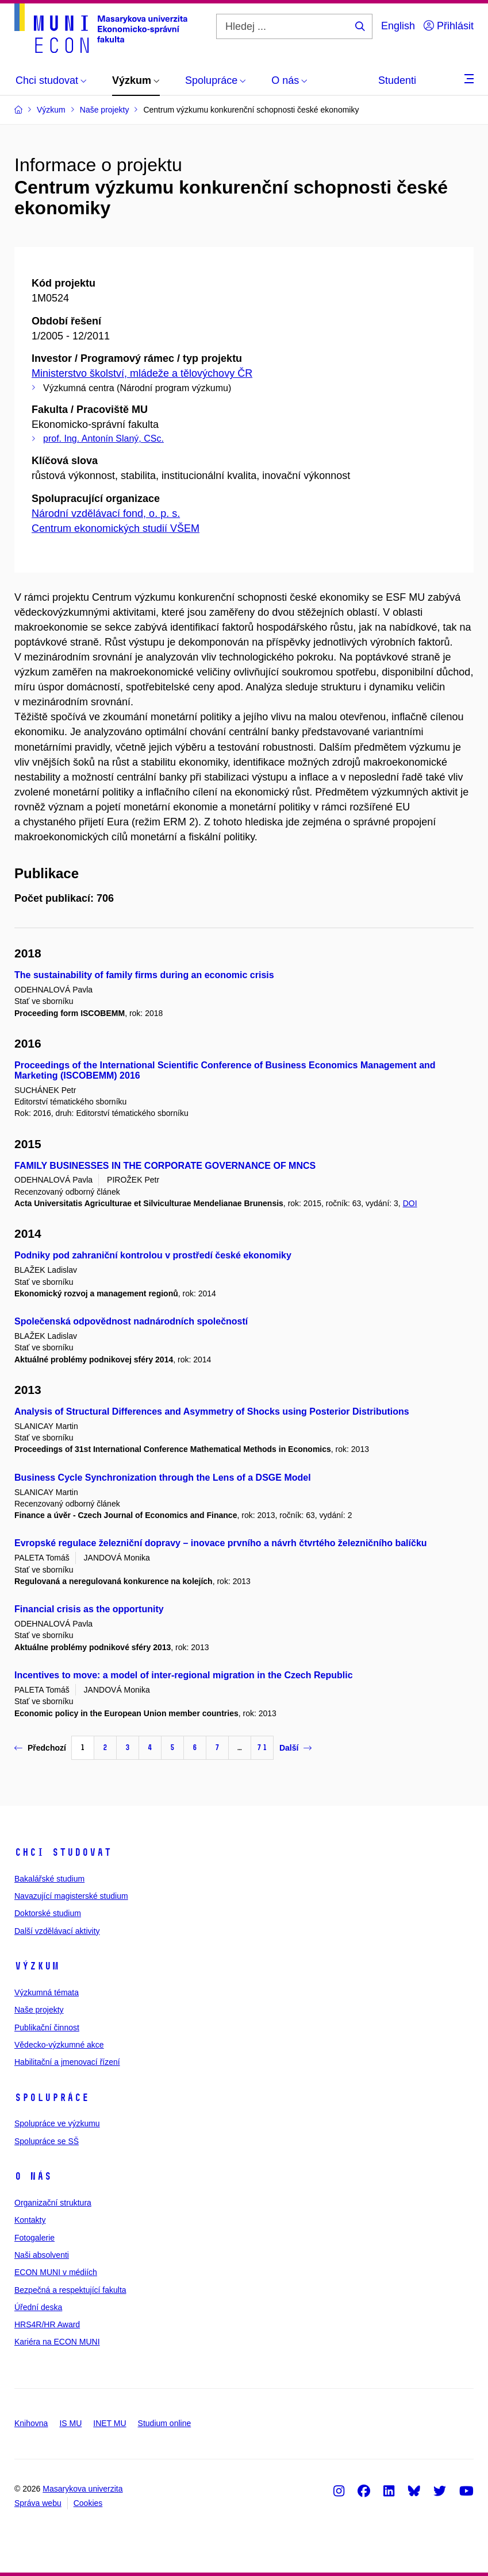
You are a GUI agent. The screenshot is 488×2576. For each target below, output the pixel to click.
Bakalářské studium (49, 1878)
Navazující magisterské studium (71, 1896)
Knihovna (31, 2423)
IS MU (70, 2423)
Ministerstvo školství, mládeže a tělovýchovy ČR (142, 373)
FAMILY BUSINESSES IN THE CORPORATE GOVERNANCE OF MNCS (165, 1166)
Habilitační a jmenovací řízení (67, 2062)
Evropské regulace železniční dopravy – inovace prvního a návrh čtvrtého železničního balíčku (220, 1543)
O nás (33, 2176)
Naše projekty (39, 2009)
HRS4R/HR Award (47, 2324)
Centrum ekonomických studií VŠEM (115, 528)
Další (295, 1747)
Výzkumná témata (46, 1992)
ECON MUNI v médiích (55, 2272)
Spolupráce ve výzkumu (57, 2123)
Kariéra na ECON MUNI (57, 2341)
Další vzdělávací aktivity (57, 1931)
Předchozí (40, 1747)
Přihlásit (449, 26)
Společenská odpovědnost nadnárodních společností (131, 1321)
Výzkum (36, 1966)
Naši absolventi (41, 2255)
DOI (410, 1203)
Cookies (88, 2503)
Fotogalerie (34, 2237)
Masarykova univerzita (82, 2488)
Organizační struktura (52, 2202)
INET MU (109, 2423)
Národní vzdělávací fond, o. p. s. (106, 513)
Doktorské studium (47, 1913)
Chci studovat (63, 1852)
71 (262, 1747)
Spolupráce (51, 2097)
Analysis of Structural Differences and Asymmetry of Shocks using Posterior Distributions (211, 1411)
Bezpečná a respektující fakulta (70, 2290)
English (398, 26)
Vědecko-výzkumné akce (59, 2044)
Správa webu (38, 2503)
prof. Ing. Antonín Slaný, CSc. (103, 438)
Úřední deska (38, 2307)
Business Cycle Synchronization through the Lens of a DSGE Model (162, 1477)
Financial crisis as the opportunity (89, 1609)
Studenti (397, 80)
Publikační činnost (46, 2027)
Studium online (164, 2423)
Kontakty (29, 2219)
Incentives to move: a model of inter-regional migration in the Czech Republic (183, 1675)
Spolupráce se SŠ (46, 2141)
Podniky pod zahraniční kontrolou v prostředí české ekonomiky (152, 1255)
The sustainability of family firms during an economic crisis (144, 975)
